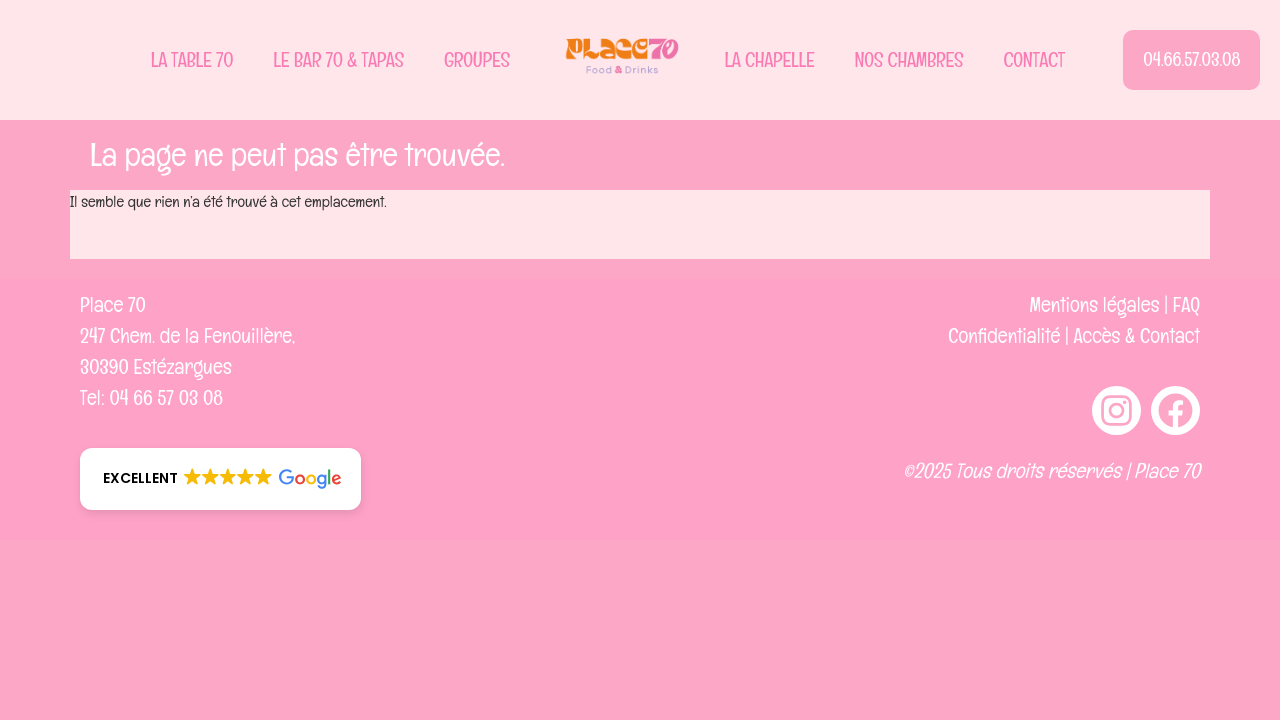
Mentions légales (1095, 304)
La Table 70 (192, 59)
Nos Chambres (909, 59)
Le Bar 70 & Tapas (338, 59)
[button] (220, 479)
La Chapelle (769, 59)
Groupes (477, 59)
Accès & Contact (1136, 335)
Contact (1034, 59)
